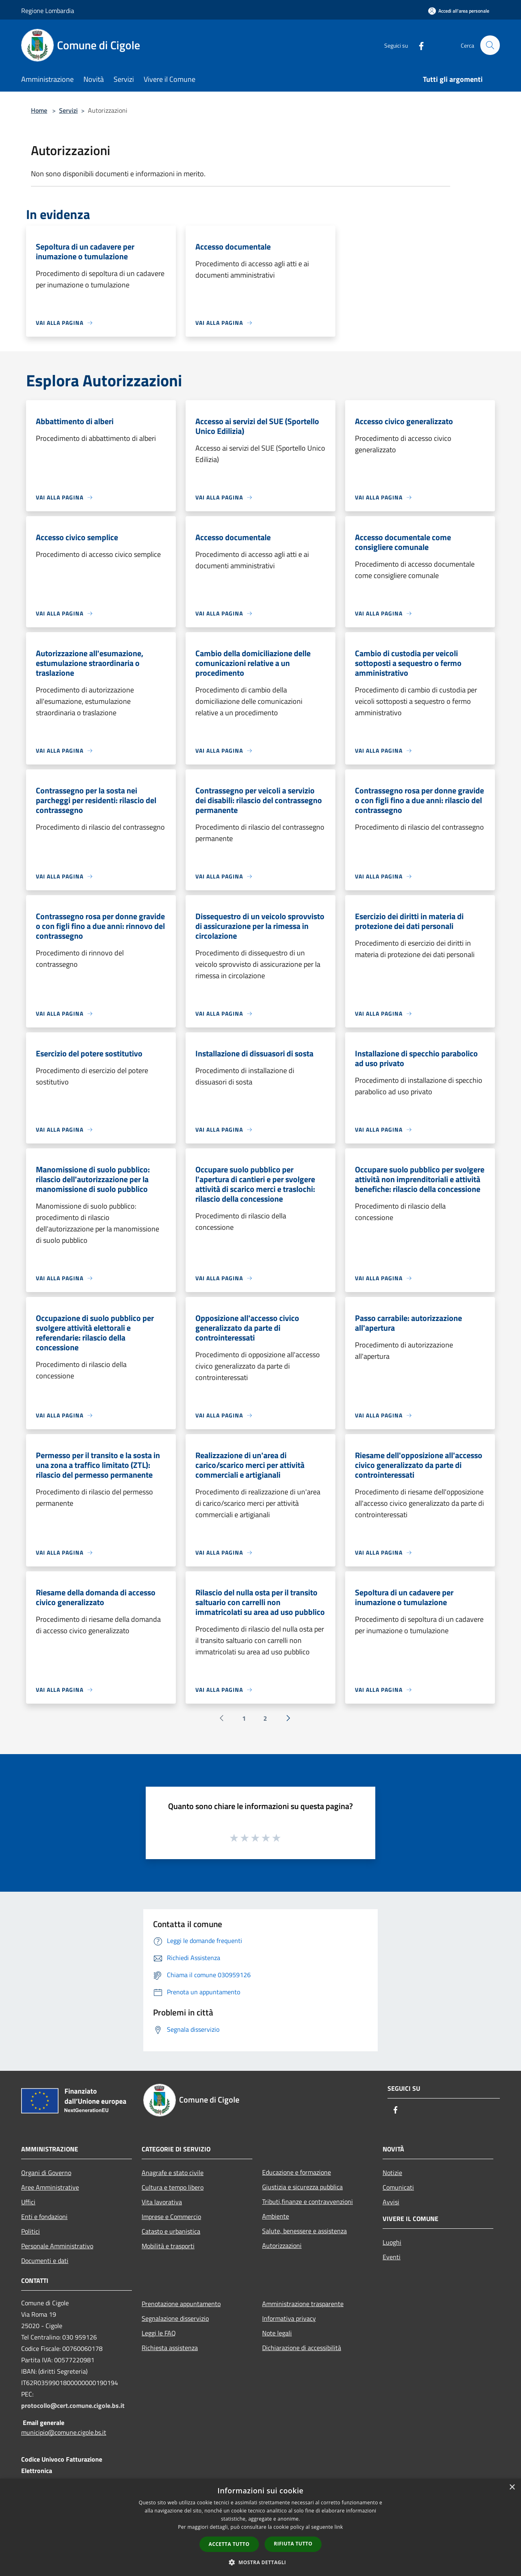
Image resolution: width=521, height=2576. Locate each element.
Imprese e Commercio (171, 2216)
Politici (30, 2231)
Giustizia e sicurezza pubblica (302, 2187)
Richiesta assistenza (170, 2348)
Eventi (392, 2257)
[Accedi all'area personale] (459, 10)
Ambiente (275, 2216)
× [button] (512, 2487)
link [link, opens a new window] (339, 2526)
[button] (260, 2562)
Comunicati (398, 2187)
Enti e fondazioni (44, 2216)
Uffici (28, 2202)
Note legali (277, 2333)
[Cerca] (490, 45)
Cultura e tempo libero (173, 2187)
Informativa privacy (289, 2318)
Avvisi (391, 2202)
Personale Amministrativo (57, 2246)
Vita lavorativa (162, 2202)
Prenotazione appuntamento (181, 2304)
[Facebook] (417, 44)
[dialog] (260, 2527)
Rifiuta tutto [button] (293, 2543)
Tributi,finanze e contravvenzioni (307, 2201)
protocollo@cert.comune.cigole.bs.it (73, 2405)
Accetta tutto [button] (229, 2544)
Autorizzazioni (282, 2245)
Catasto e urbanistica (171, 2231)
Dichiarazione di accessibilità (301, 2348)
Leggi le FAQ (159, 2333)
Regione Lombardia (47, 10)
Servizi (68, 110)
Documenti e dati (44, 2260)
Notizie (392, 2172)
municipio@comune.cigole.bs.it (63, 2432)
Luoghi (392, 2242)
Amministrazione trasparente (303, 2304)
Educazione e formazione (296, 2172)
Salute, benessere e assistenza (304, 2231)
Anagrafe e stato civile (173, 2172)
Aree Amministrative (50, 2187)
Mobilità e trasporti (168, 2246)
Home (39, 110)
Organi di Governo (46, 2172)
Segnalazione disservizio (175, 2318)
